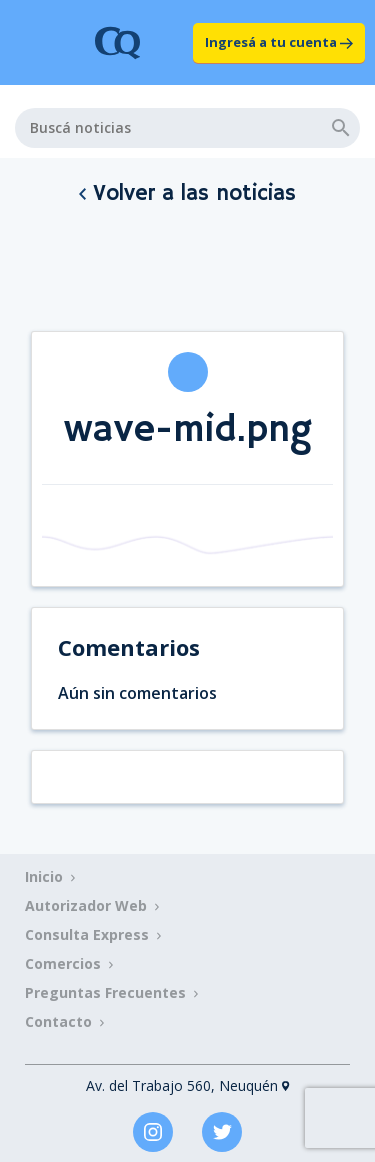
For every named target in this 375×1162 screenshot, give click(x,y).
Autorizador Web (86, 905)
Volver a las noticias (187, 194)
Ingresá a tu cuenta (279, 42)
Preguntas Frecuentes (105, 992)
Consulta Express (87, 934)
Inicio (44, 876)
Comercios (63, 963)
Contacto (58, 1021)
